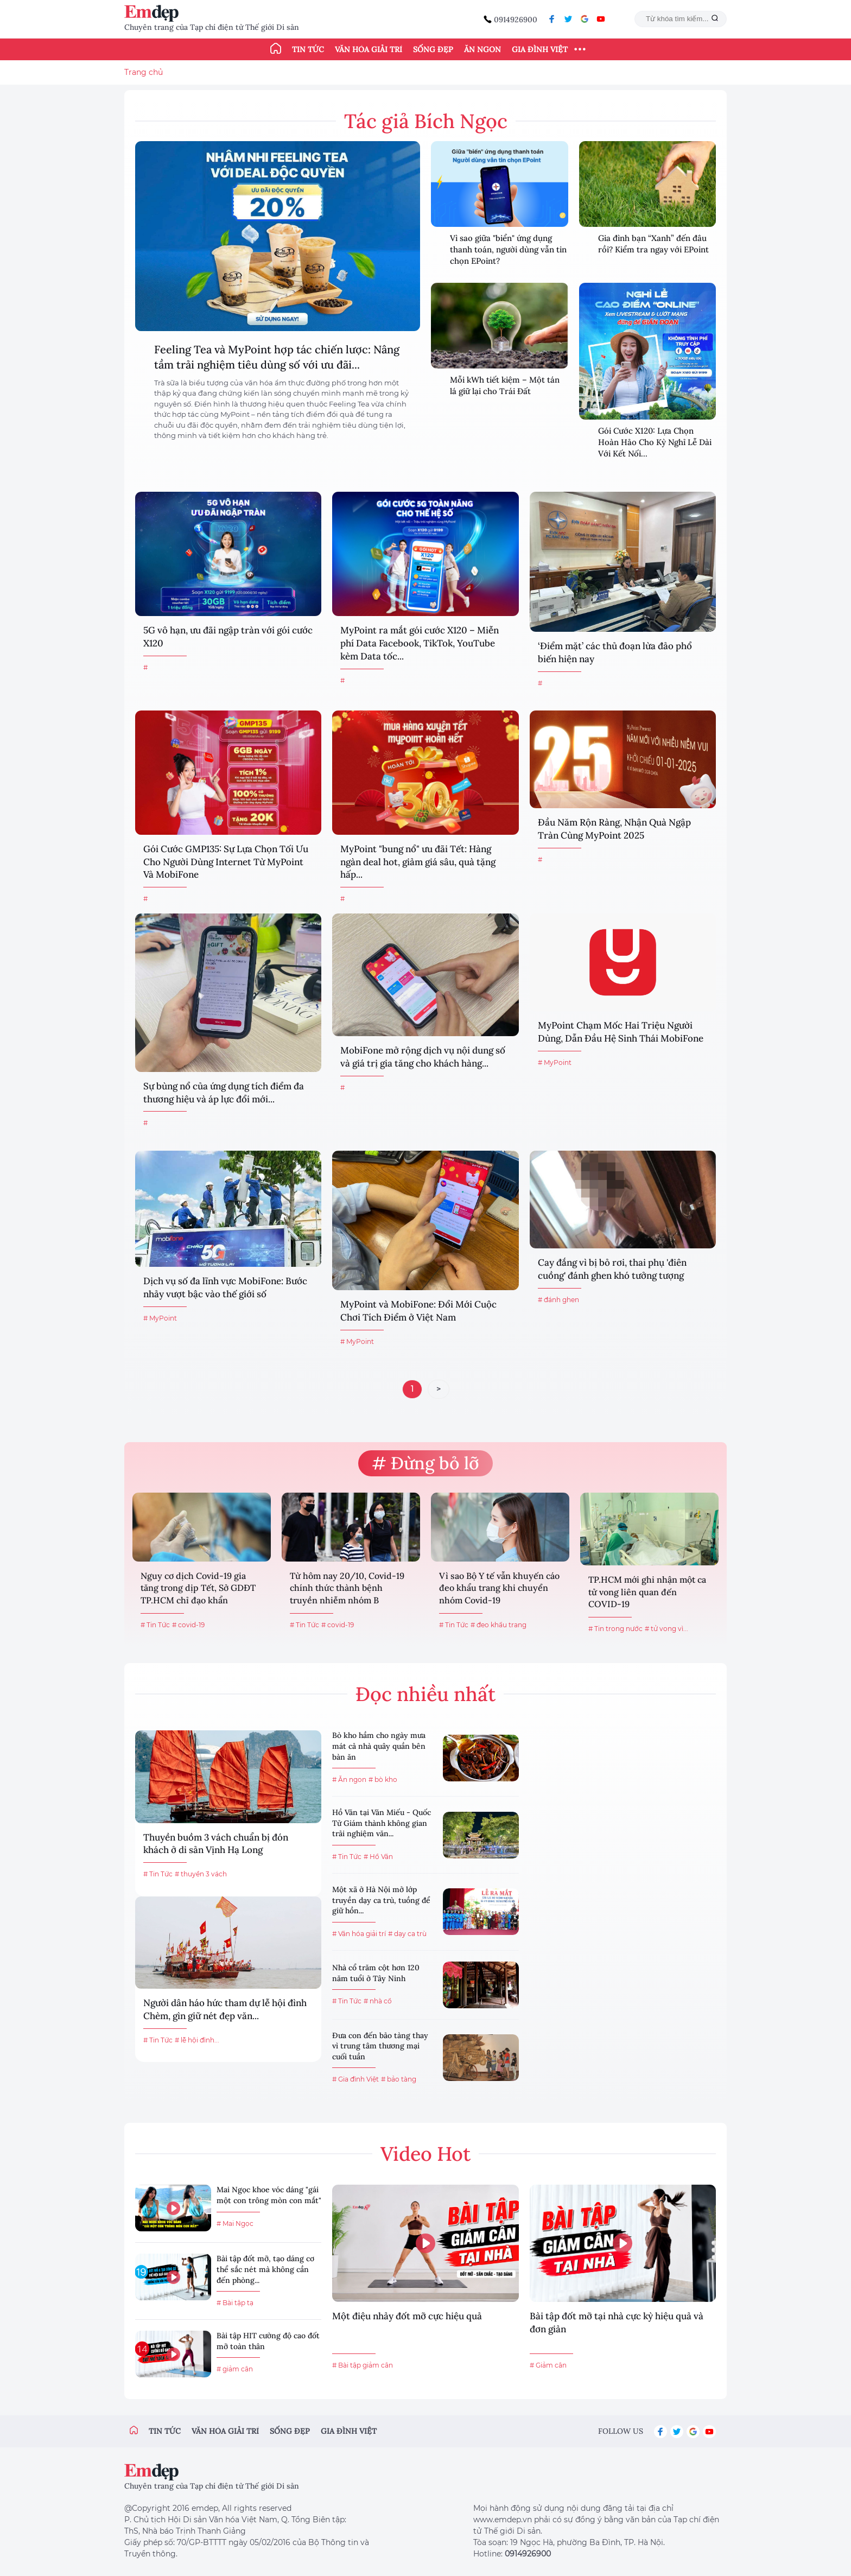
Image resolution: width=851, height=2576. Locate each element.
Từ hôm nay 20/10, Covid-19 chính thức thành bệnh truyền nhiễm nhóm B (347, 1588)
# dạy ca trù (407, 1934)
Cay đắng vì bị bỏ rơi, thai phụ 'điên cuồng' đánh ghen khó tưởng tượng (612, 1269)
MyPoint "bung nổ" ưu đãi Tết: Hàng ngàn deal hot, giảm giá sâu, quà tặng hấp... (418, 862)
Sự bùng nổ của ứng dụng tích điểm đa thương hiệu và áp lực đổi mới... (223, 1092)
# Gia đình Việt (355, 2079)
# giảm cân (235, 2369)
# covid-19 (188, 1625)
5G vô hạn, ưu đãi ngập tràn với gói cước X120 (228, 636)
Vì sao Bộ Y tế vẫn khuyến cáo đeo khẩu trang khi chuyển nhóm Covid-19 (499, 1588)
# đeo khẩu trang (498, 1625)
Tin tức (308, 49)
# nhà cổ (378, 2001)
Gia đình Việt (540, 49)
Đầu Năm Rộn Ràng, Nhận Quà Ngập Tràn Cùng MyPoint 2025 (614, 828)
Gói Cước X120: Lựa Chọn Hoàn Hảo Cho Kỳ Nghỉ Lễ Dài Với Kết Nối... (655, 442)
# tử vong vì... (666, 1629)
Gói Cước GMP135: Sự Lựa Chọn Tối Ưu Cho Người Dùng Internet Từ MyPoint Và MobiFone (225, 862)
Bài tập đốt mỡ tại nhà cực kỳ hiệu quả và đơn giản (616, 2322)
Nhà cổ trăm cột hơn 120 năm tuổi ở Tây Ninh (376, 1973)
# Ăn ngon (349, 1779)
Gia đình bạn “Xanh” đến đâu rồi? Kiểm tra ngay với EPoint (653, 244)
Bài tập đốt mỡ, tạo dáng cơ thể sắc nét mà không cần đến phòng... (265, 2269)
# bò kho (383, 1779)
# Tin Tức (155, 1625)
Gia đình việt (349, 2431)
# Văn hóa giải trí (359, 1934)
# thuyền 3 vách (201, 1874)
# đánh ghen (558, 1300)
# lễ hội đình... (197, 2040)
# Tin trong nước (615, 1629)
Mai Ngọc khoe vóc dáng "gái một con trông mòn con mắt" (269, 2195)
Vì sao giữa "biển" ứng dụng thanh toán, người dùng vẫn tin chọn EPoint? (508, 249)
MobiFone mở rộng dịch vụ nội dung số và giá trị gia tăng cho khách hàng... (422, 1056)
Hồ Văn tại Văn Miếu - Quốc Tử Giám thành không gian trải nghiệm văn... (381, 1822)
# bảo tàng (398, 2079)
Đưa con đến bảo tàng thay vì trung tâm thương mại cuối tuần (380, 2046)
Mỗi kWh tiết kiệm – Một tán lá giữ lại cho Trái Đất (505, 385)
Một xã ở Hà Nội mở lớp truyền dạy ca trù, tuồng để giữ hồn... (381, 1900)
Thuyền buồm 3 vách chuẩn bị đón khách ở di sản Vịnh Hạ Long (215, 1843)
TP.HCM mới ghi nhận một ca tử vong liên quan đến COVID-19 (647, 1591)
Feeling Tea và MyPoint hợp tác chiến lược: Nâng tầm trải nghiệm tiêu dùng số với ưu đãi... (276, 356)
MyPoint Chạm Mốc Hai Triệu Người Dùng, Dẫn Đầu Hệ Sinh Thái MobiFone (620, 1031)
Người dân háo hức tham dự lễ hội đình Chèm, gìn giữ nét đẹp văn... (225, 2009)
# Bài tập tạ (235, 2303)
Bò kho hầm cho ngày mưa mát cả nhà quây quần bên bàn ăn (379, 1745)
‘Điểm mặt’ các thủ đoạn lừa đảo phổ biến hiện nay (615, 652)
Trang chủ (143, 72)
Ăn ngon (482, 49)
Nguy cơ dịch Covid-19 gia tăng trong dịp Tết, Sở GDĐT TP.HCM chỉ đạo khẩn (198, 1588)
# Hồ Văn (378, 1856)
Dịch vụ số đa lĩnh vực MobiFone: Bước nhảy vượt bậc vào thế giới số (225, 1287)
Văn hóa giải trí (368, 49)
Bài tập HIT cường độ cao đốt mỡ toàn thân (268, 2341)
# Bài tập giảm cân (362, 2365)
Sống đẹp (433, 49)
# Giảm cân (548, 2365)
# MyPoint (554, 1062)
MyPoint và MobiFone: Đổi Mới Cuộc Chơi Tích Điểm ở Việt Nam (418, 1310)
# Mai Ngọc (235, 2223)
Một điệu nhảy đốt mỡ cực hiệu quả (407, 2316)
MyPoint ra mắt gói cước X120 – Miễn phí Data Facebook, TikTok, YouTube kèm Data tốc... (419, 643)
